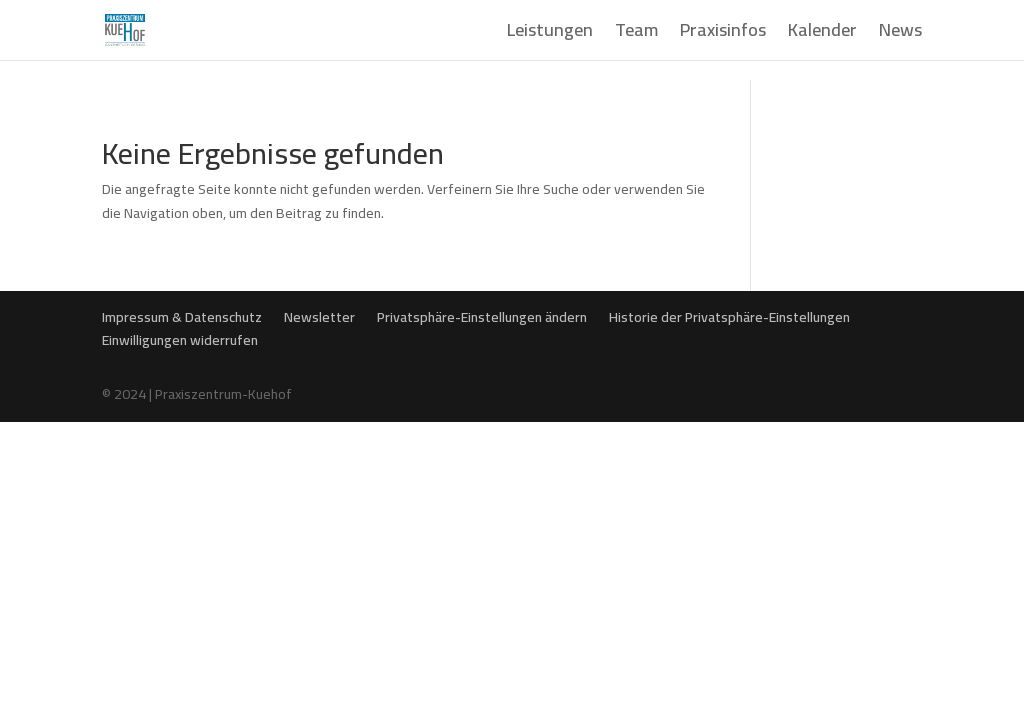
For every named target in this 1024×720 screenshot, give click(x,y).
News (900, 34)
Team (636, 34)
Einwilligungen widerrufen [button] (180, 340)
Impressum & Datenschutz (182, 317)
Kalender (822, 34)
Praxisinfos (723, 34)
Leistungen (550, 34)
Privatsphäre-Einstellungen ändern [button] (482, 317)
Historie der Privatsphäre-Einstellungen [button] (729, 317)
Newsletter (319, 317)
